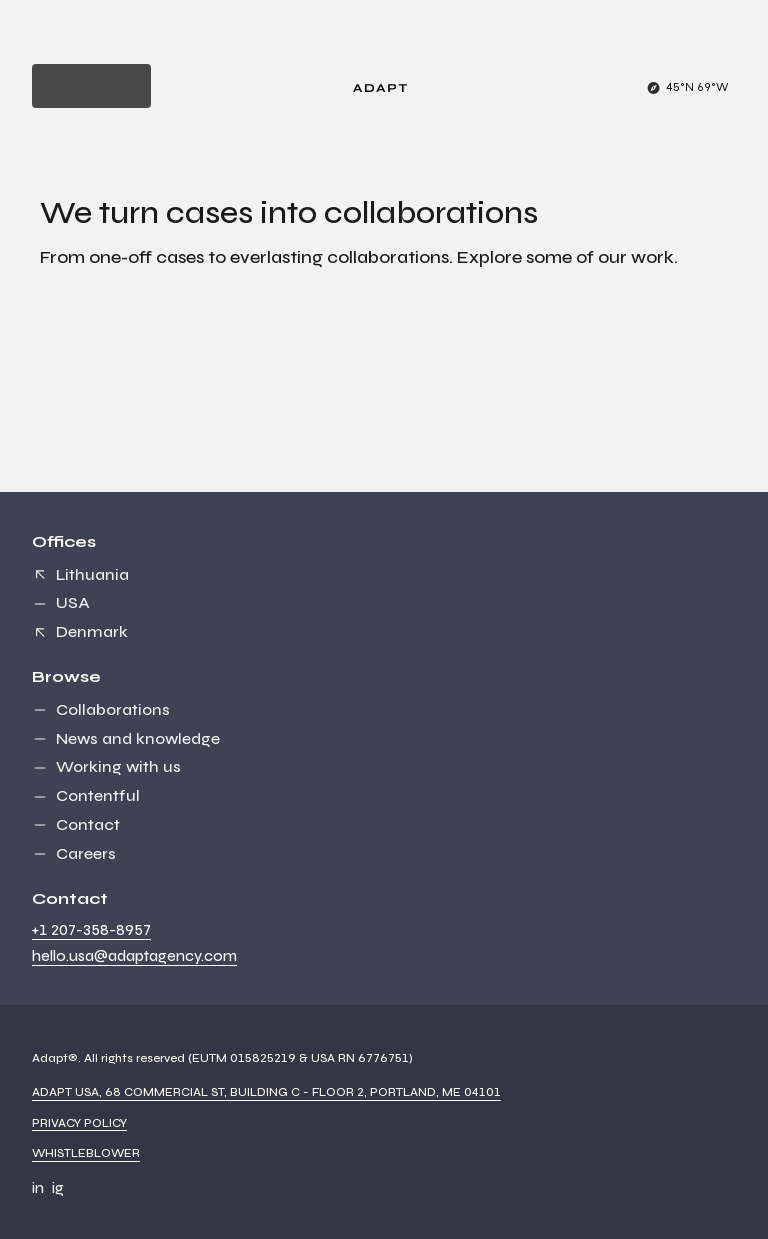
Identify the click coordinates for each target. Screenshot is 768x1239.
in (38, 1188)
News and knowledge (138, 738)
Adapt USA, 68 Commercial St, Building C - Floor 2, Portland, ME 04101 (266, 1092)
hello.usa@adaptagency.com (134, 956)
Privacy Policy (79, 1123)
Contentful (98, 795)
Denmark (92, 631)
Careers (86, 853)
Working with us (118, 766)
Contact (88, 824)
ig (58, 1188)
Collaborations (113, 709)
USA (73, 602)
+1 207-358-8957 (91, 930)
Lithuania (92, 574)
